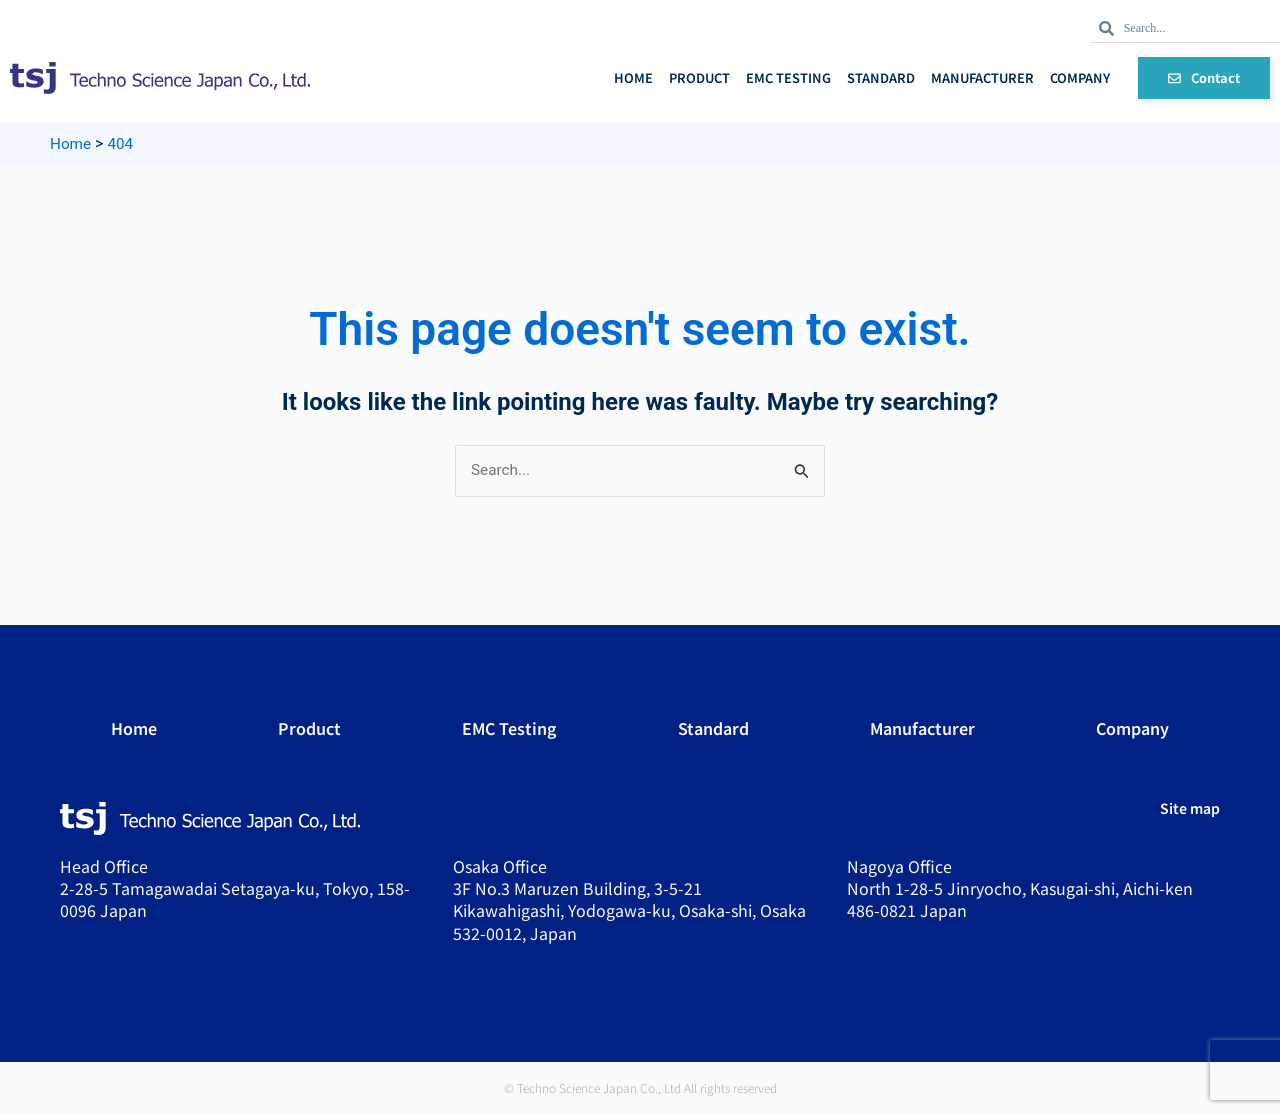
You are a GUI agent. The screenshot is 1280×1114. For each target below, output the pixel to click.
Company (1080, 77)
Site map (1190, 809)
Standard (881, 77)
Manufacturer (982, 77)
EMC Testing (788, 77)
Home (633, 77)
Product (699, 77)
